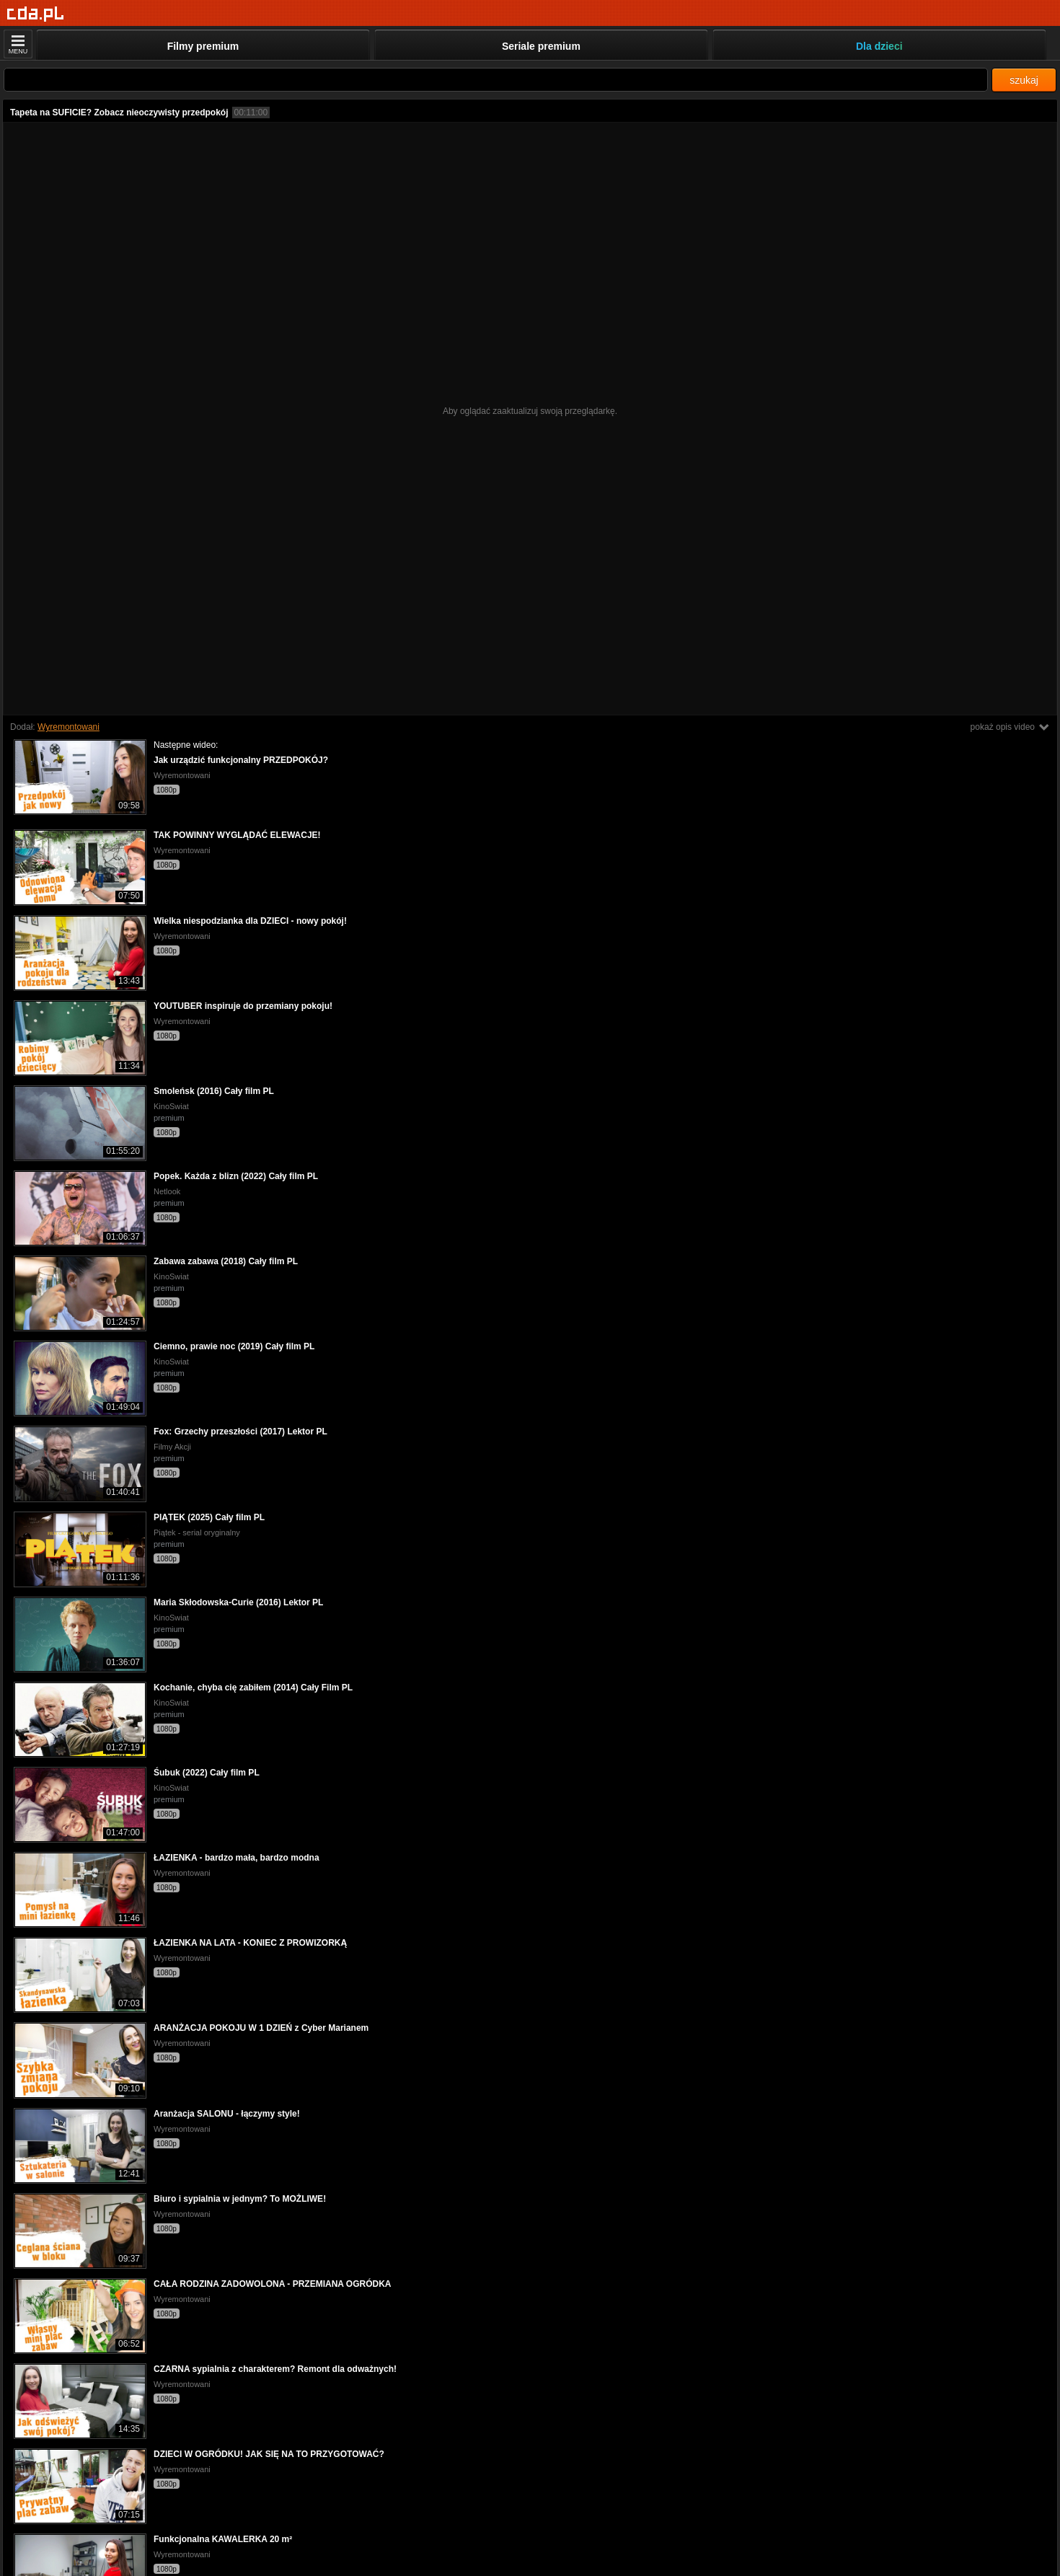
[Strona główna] (35, 14)
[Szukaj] (496, 80)
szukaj (1024, 80)
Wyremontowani (68, 727)
